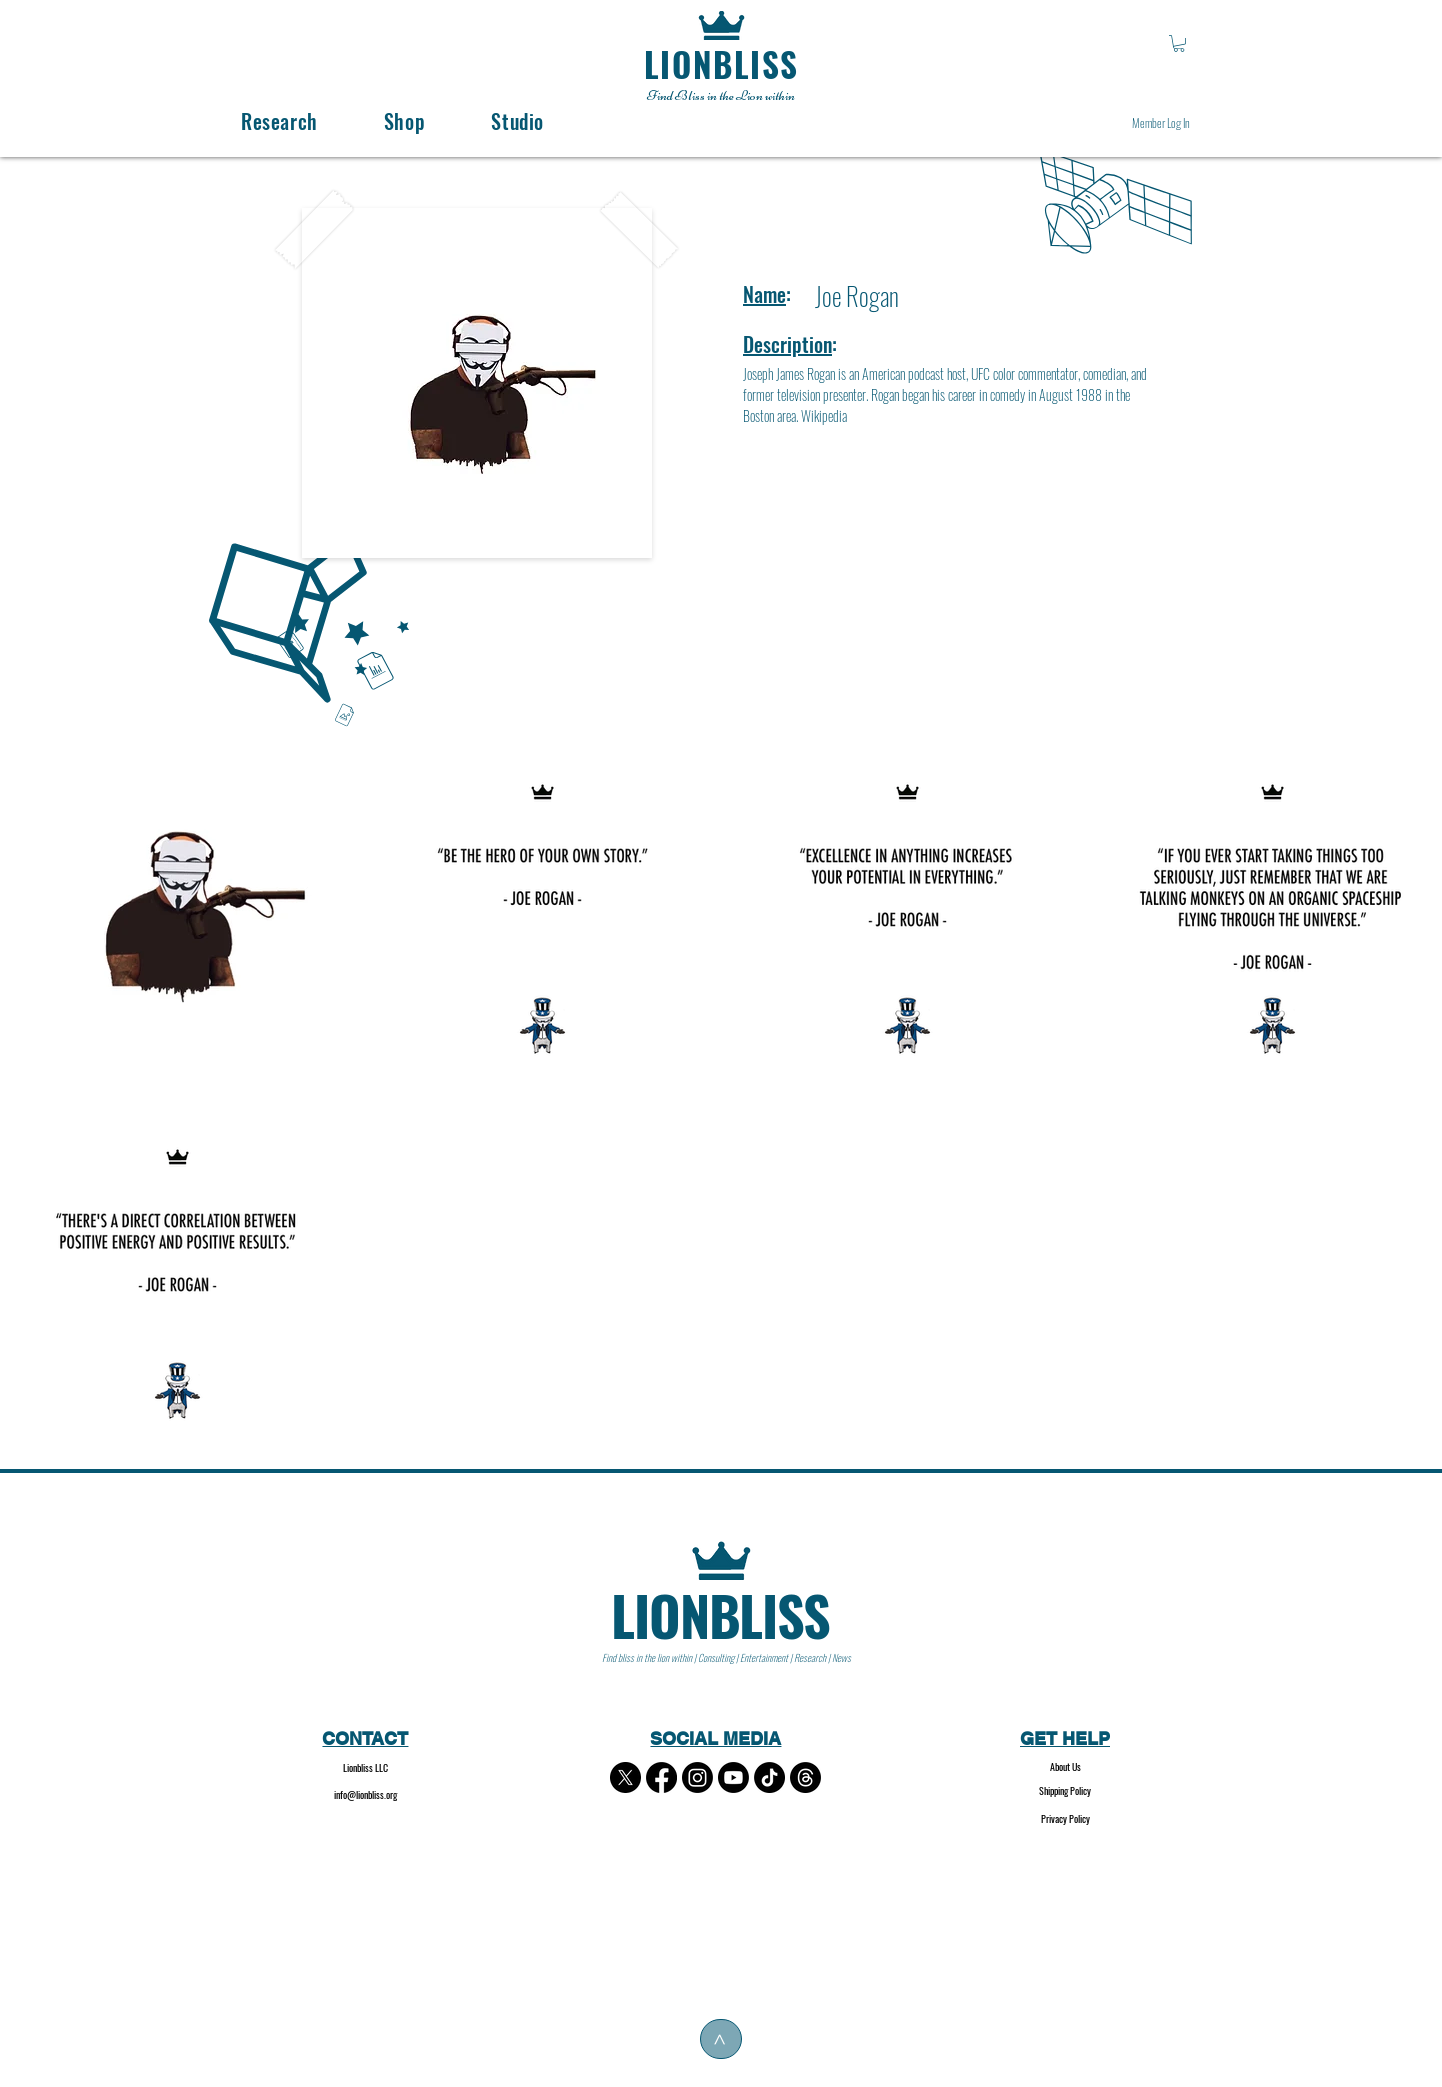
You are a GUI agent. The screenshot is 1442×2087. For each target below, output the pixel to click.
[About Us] (1065, 1767)
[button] (1179, 43)
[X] (625, 1777)
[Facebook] (661, 1777)
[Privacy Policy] (1065, 1819)
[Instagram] (697, 1777)
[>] (721, 2039)
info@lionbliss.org (365, 1794)
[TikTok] (769, 1777)
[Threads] (805, 1777)
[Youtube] (733, 1777)
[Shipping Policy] (1065, 1791)
